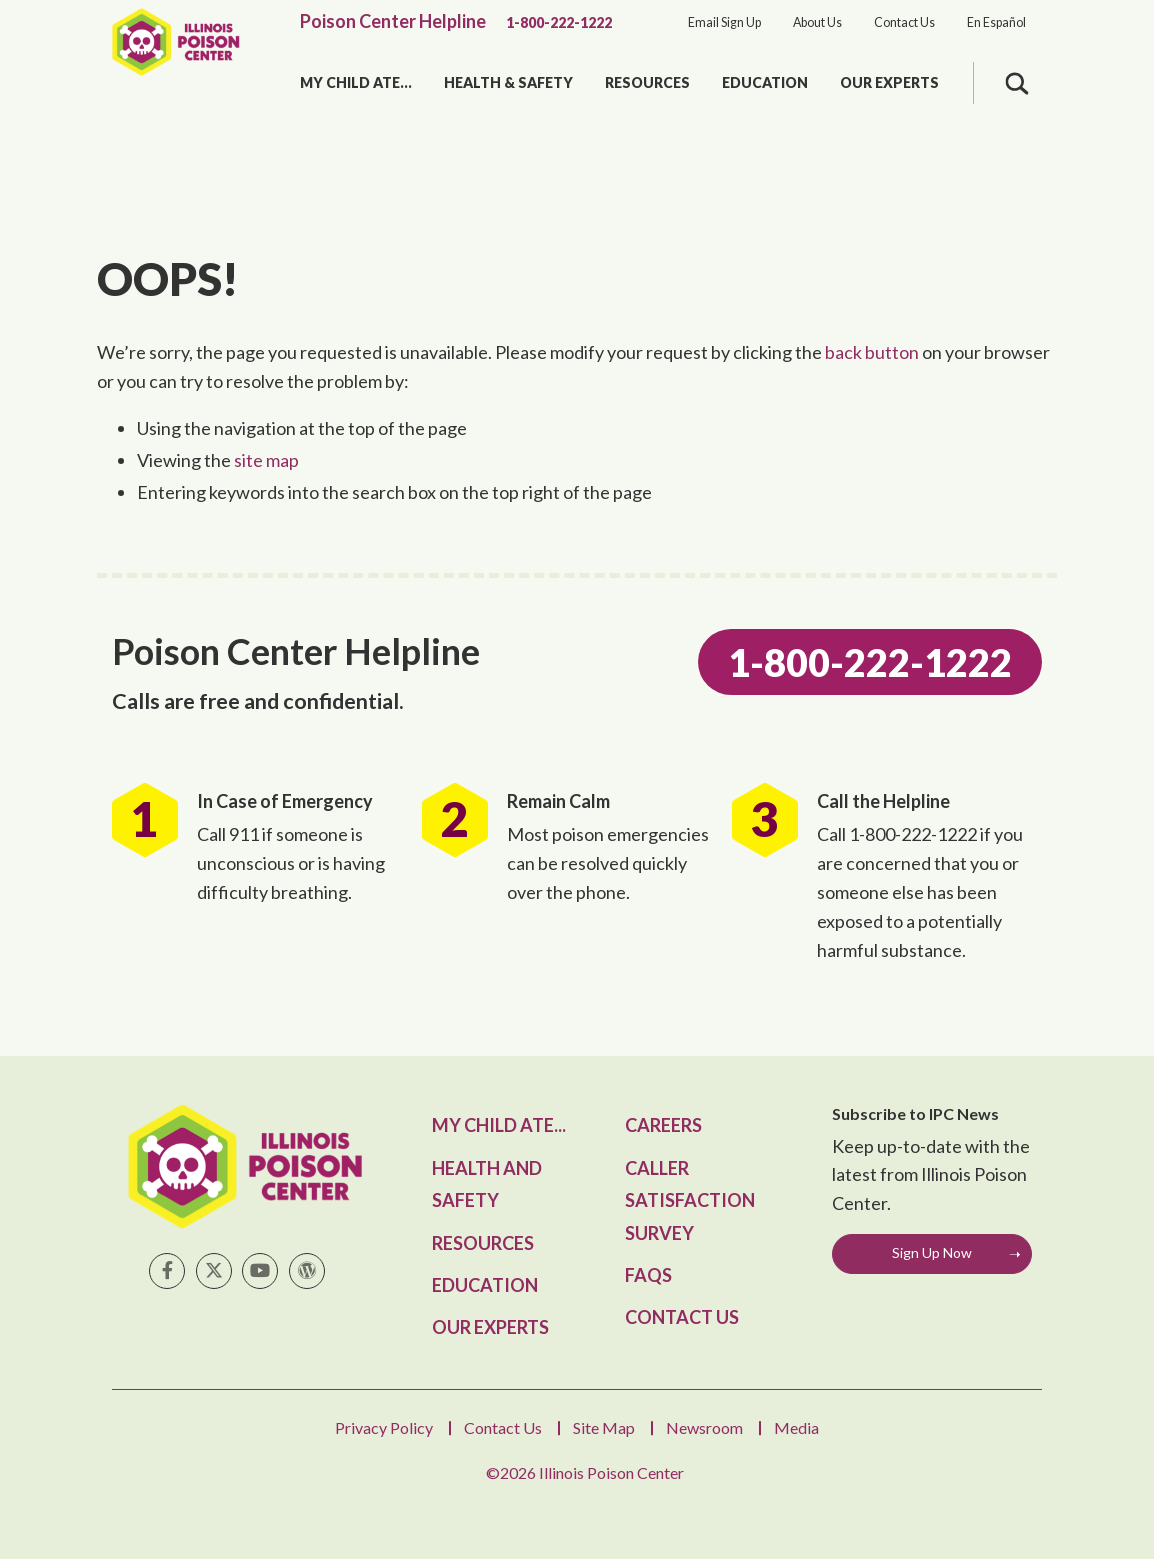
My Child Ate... (356, 82)
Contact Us (904, 22)
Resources (647, 82)
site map (266, 460)
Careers (663, 1125)
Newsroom (704, 1427)
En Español (996, 22)
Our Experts (889, 82)
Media (796, 1427)
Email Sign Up (724, 22)
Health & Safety (508, 82)
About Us (817, 22)
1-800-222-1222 (559, 22)
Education (765, 82)
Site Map (604, 1427)
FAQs (648, 1275)
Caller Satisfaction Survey (690, 1200)
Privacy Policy (384, 1427)
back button (872, 352)
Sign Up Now (932, 1252)
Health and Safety (487, 1184)
